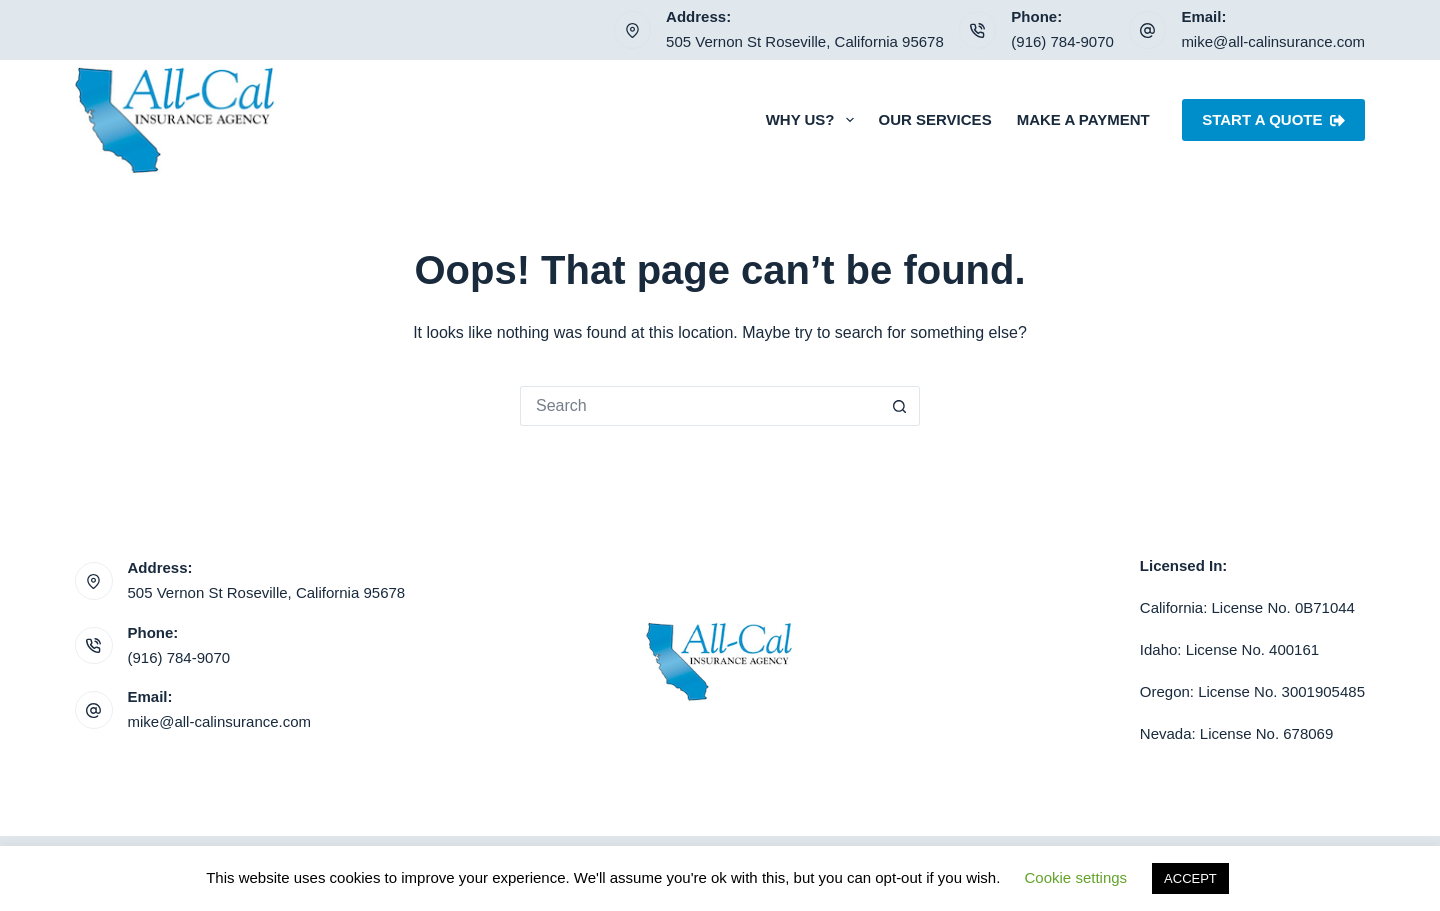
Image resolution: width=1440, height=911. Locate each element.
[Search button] (900, 406)
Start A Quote (1273, 119)
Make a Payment (1083, 119)
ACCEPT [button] (1190, 878)
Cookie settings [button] (1076, 877)
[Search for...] (700, 406)
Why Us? (814, 120)
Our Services (935, 119)
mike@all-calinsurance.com (1273, 41)
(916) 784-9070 (1062, 41)
